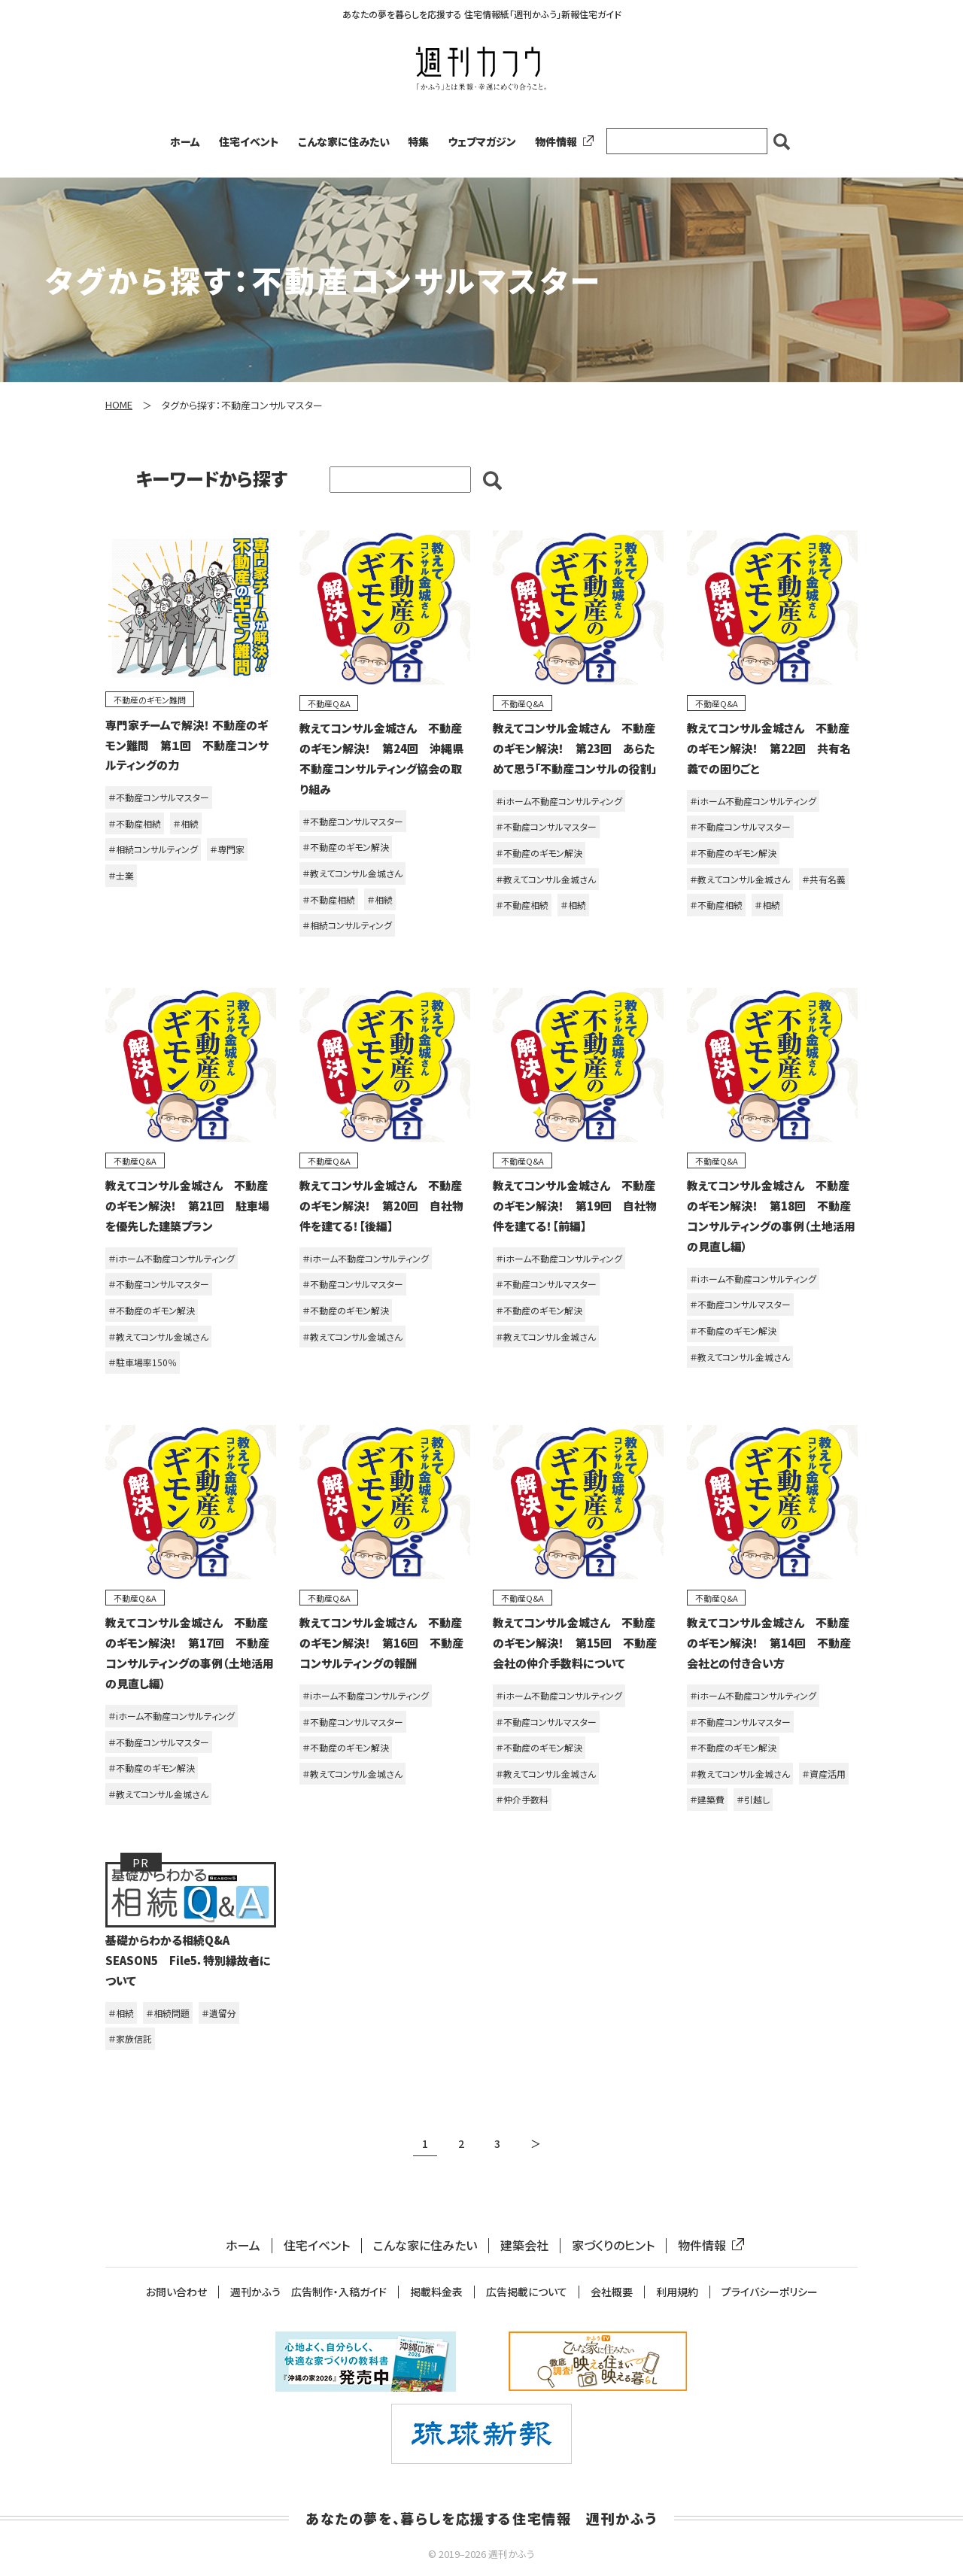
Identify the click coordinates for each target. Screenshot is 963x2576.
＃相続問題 (168, 2012)
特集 (418, 141)
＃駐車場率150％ (142, 1362)
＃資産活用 (824, 1773)
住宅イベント (249, 141)
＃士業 (121, 875)
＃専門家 (227, 849)
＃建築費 (707, 1799)
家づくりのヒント (613, 2245)
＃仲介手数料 (522, 1799)
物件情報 (561, 141)
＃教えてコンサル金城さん (352, 873)
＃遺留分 (219, 2012)
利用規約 (677, 2292)
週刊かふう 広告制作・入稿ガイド (308, 2292)
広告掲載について (526, 2292)
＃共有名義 (824, 879)
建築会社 (524, 2245)
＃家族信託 (130, 2038)
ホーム (185, 141)
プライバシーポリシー (769, 2292)
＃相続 (186, 823)
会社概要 (612, 2292)
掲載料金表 (436, 2292)
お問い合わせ (176, 2292)
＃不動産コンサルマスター (158, 797)
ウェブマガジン (482, 141)
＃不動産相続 (134, 823)
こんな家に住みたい (344, 141)
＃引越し (753, 1799)
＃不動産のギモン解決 (345, 846)
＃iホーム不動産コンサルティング (559, 800)
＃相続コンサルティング (153, 849)
